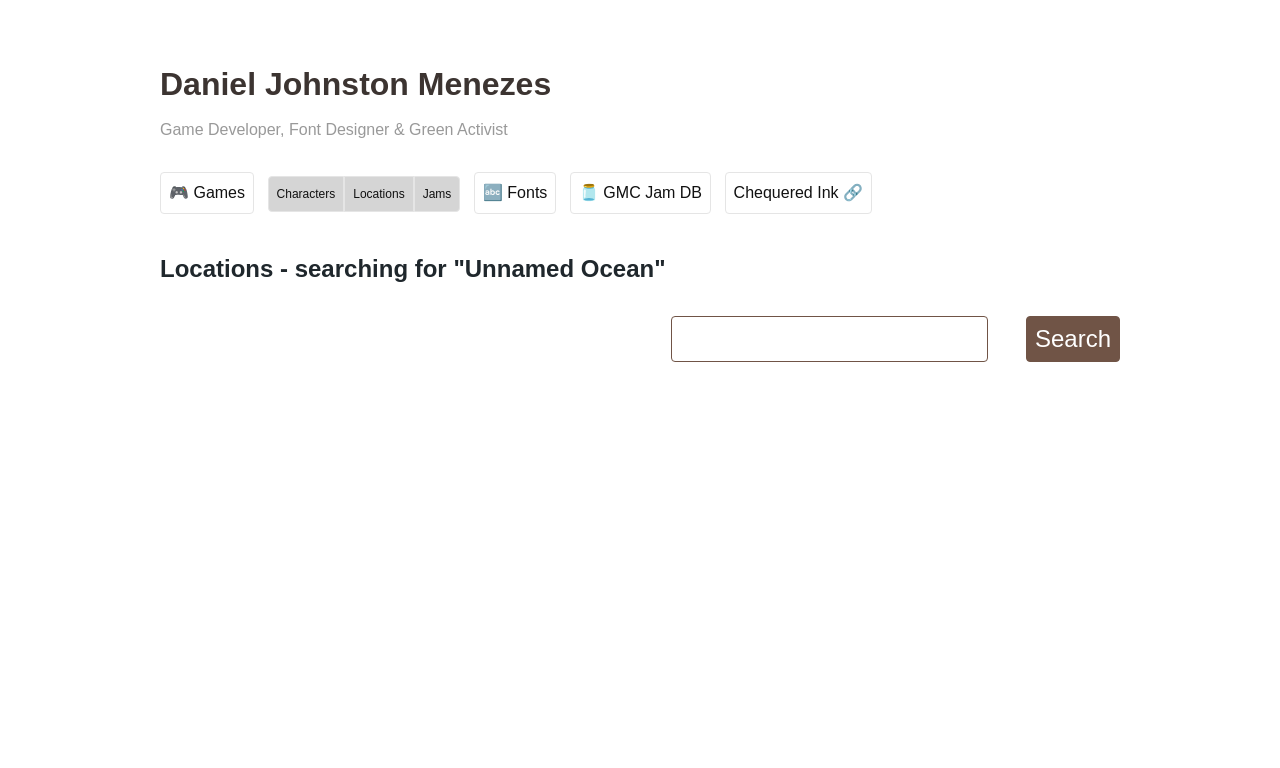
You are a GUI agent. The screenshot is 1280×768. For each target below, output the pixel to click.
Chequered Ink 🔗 (798, 192)
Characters (306, 194)
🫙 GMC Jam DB (640, 192)
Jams (437, 194)
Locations (378, 194)
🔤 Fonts (515, 192)
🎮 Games (207, 192)
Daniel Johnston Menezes (355, 84)
